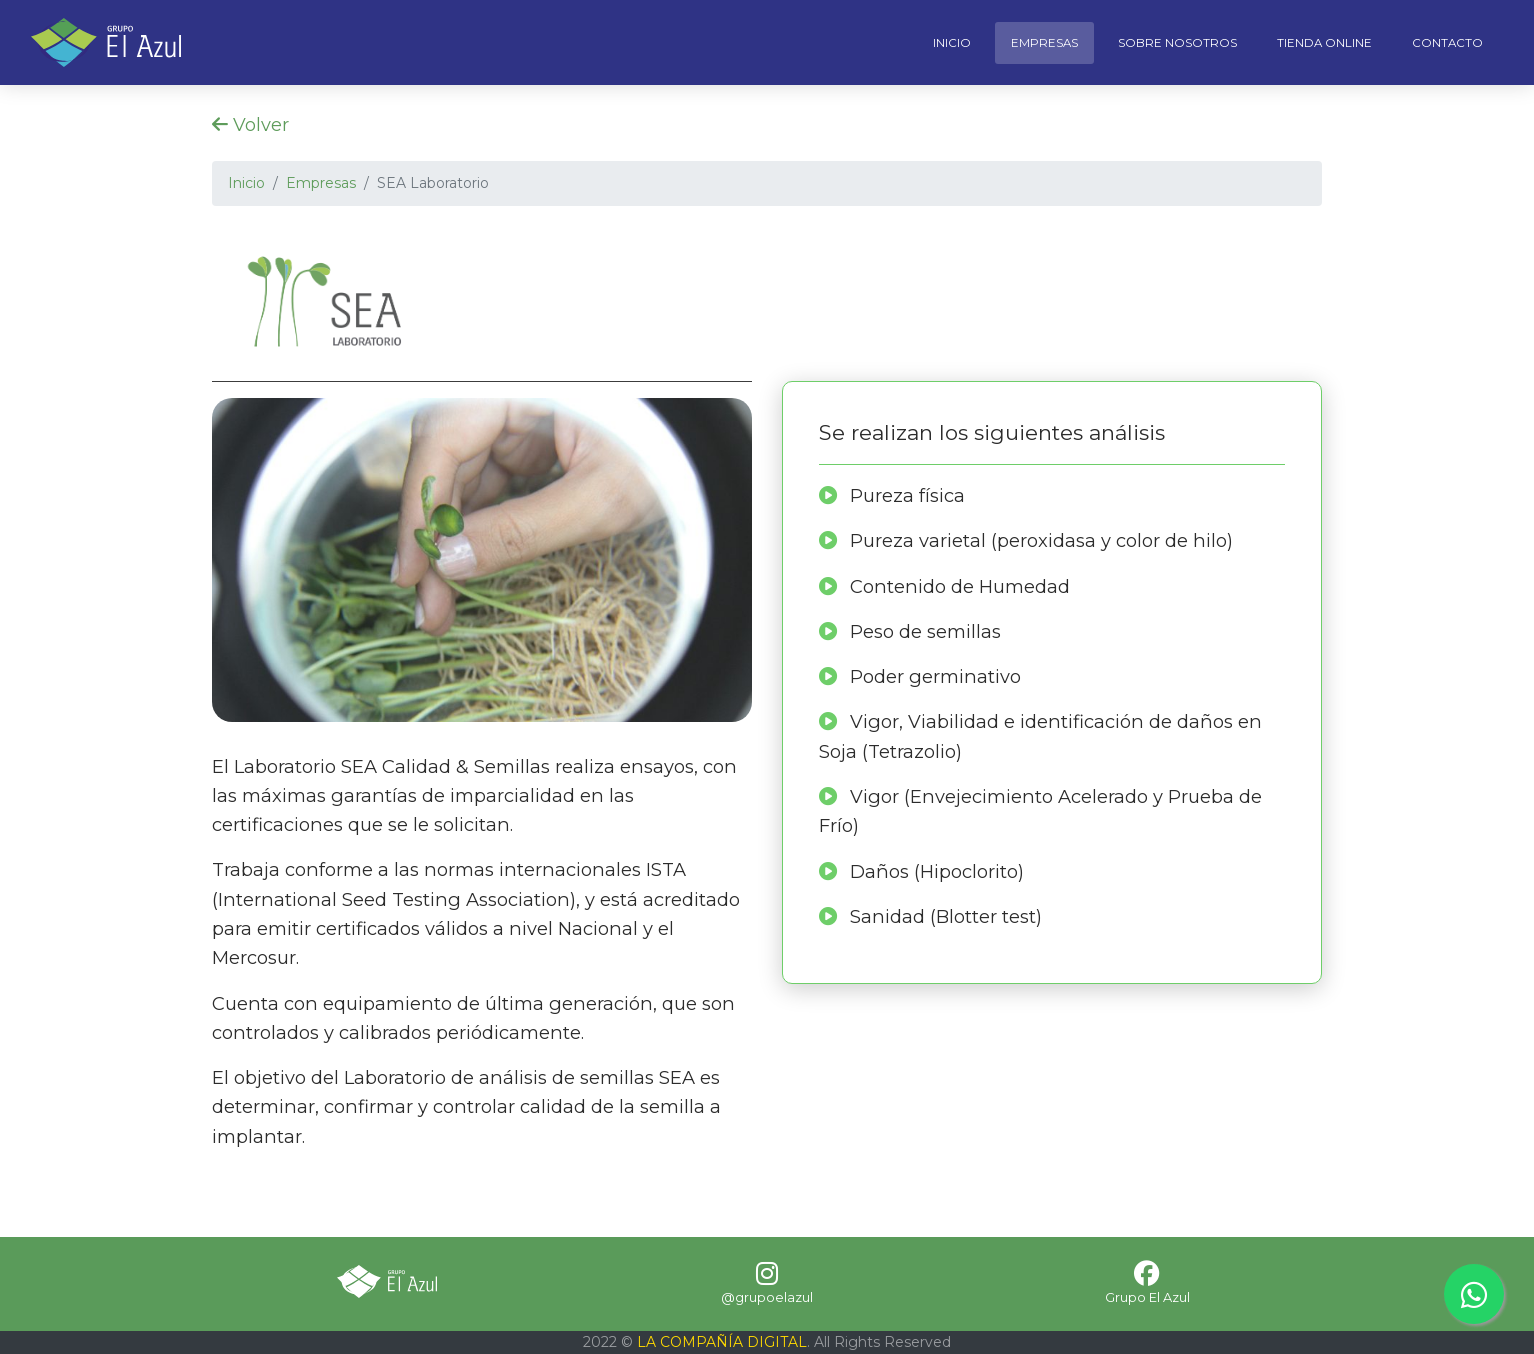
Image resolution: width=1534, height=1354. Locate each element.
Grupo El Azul (1147, 1297)
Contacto (1447, 43)
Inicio (952, 43)
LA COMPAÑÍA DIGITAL (722, 1342)
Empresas (1044, 43)
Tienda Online (1324, 43)
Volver (250, 124)
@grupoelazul (767, 1297)
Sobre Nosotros (1177, 43)
